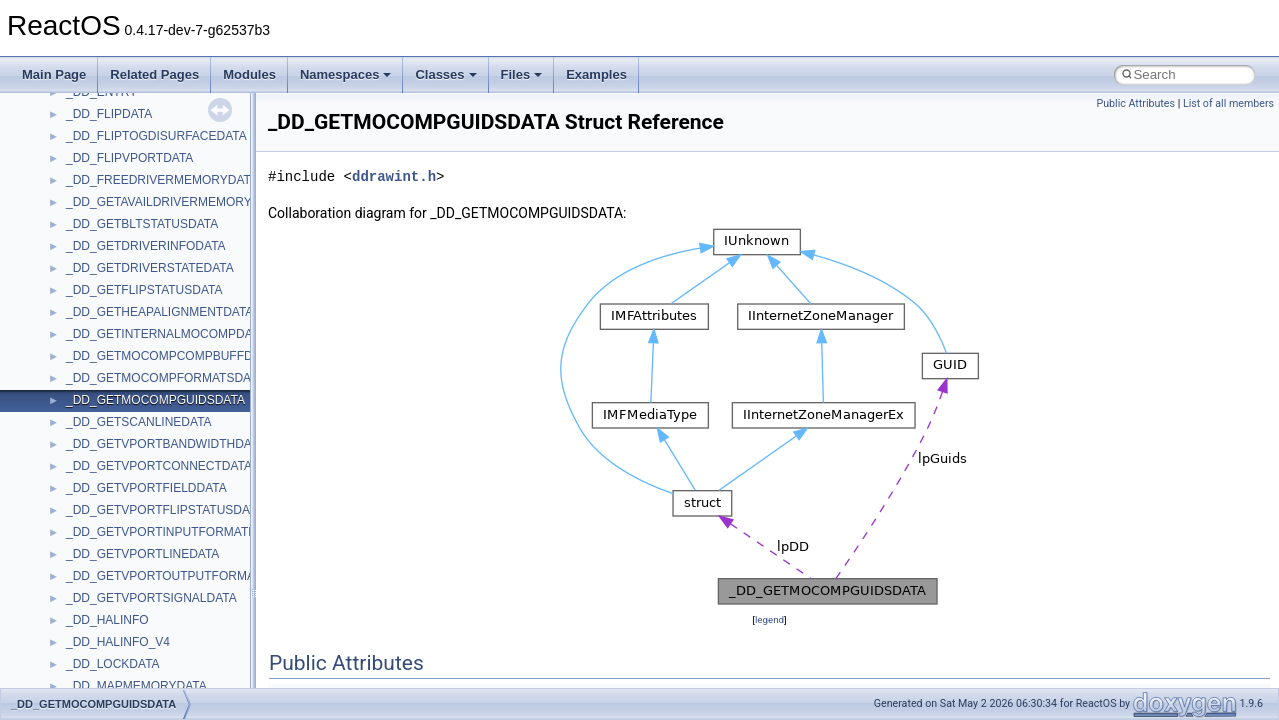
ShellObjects (99, 497)
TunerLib (89, 673)
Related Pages (154, 74)
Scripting (89, 431)
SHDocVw (93, 453)
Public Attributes (1135, 103)
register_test (99, 409)
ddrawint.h (394, 176)
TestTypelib (96, 607)
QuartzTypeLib (105, 387)
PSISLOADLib (104, 343)
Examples (596, 74)
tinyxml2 (88, 629)
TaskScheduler (105, 585)
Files (522, 74)
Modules (249, 74)
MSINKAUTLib (105, 145)
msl (75, 167)
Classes (445, 74)
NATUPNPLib (102, 277)
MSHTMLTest (102, 123)
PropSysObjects (109, 321)
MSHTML (91, 101)
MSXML (87, 211)
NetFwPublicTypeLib (120, 299)
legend (769, 619)
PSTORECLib (103, 365)
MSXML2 (90, 233)
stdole (82, 541)
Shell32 (86, 475)
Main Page (54, 74)
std (74, 519)
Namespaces (346, 74)
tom (76, 651)
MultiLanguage (105, 255)
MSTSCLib (95, 189)
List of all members (1228, 103)
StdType (88, 563)
